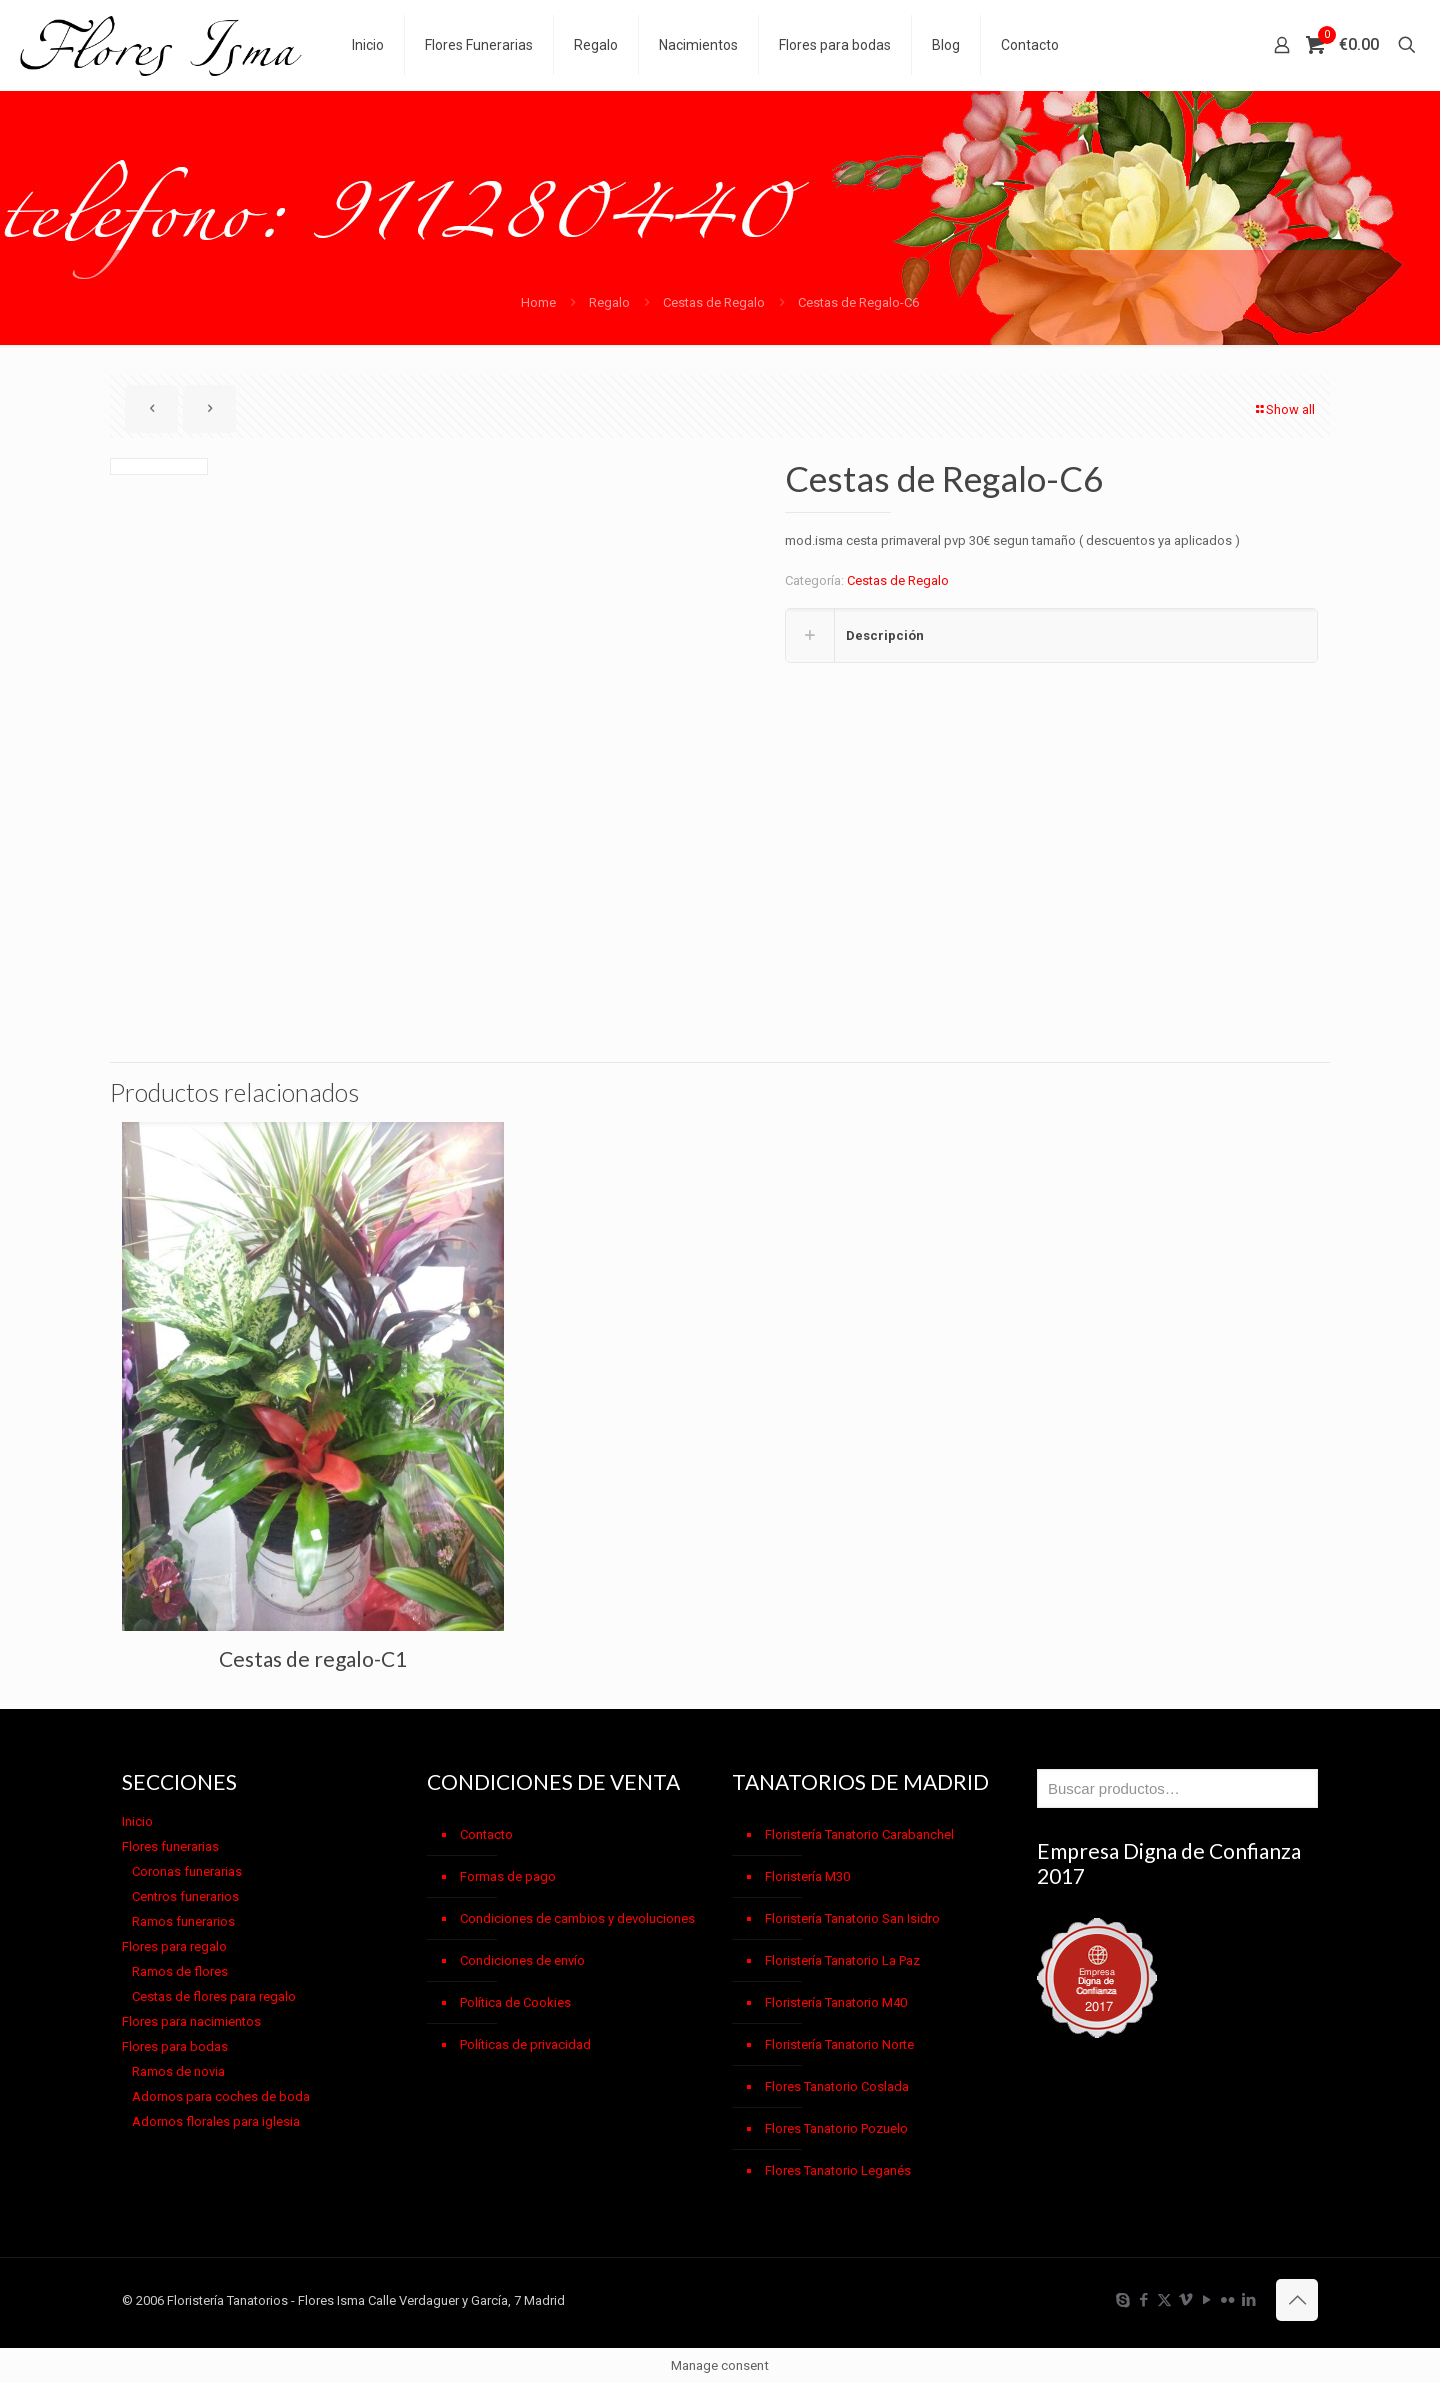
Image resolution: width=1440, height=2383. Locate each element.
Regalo (609, 302)
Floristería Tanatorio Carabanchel (859, 1834)
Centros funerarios (185, 1896)
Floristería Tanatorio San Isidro (852, 1918)
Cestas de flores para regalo (214, 1996)
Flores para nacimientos (191, 2021)
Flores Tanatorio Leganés (838, 2170)
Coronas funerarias (187, 1871)
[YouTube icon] (1206, 2300)
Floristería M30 (807, 1876)
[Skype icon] (1122, 2300)
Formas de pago (508, 1876)
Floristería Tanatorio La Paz (842, 1960)
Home (538, 302)
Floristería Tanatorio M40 (836, 2002)
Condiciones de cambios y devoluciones (577, 1918)
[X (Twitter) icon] (1164, 2300)
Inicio (137, 1821)
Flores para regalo (174, 1946)
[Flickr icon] (1227, 2300)
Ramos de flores (180, 1971)
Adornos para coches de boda (221, 2096)
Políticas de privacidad (525, 2044)
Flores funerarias (170, 1846)
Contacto (486, 1834)
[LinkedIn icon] (1248, 2300)
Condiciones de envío (522, 1960)
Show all (1284, 409)
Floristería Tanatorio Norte (839, 2044)
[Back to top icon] (1297, 2300)
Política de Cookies (515, 2002)
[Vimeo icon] (1185, 2300)
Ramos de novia (178, 2071)
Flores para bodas (175, 2046)
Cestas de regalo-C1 (313, 1658)
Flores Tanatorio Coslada (837, 2086)
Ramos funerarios (183, 1921)
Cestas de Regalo (714, 302)
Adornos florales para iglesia (216, 2121)
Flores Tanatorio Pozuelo (836, 2128)
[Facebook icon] (1143, 2300)
